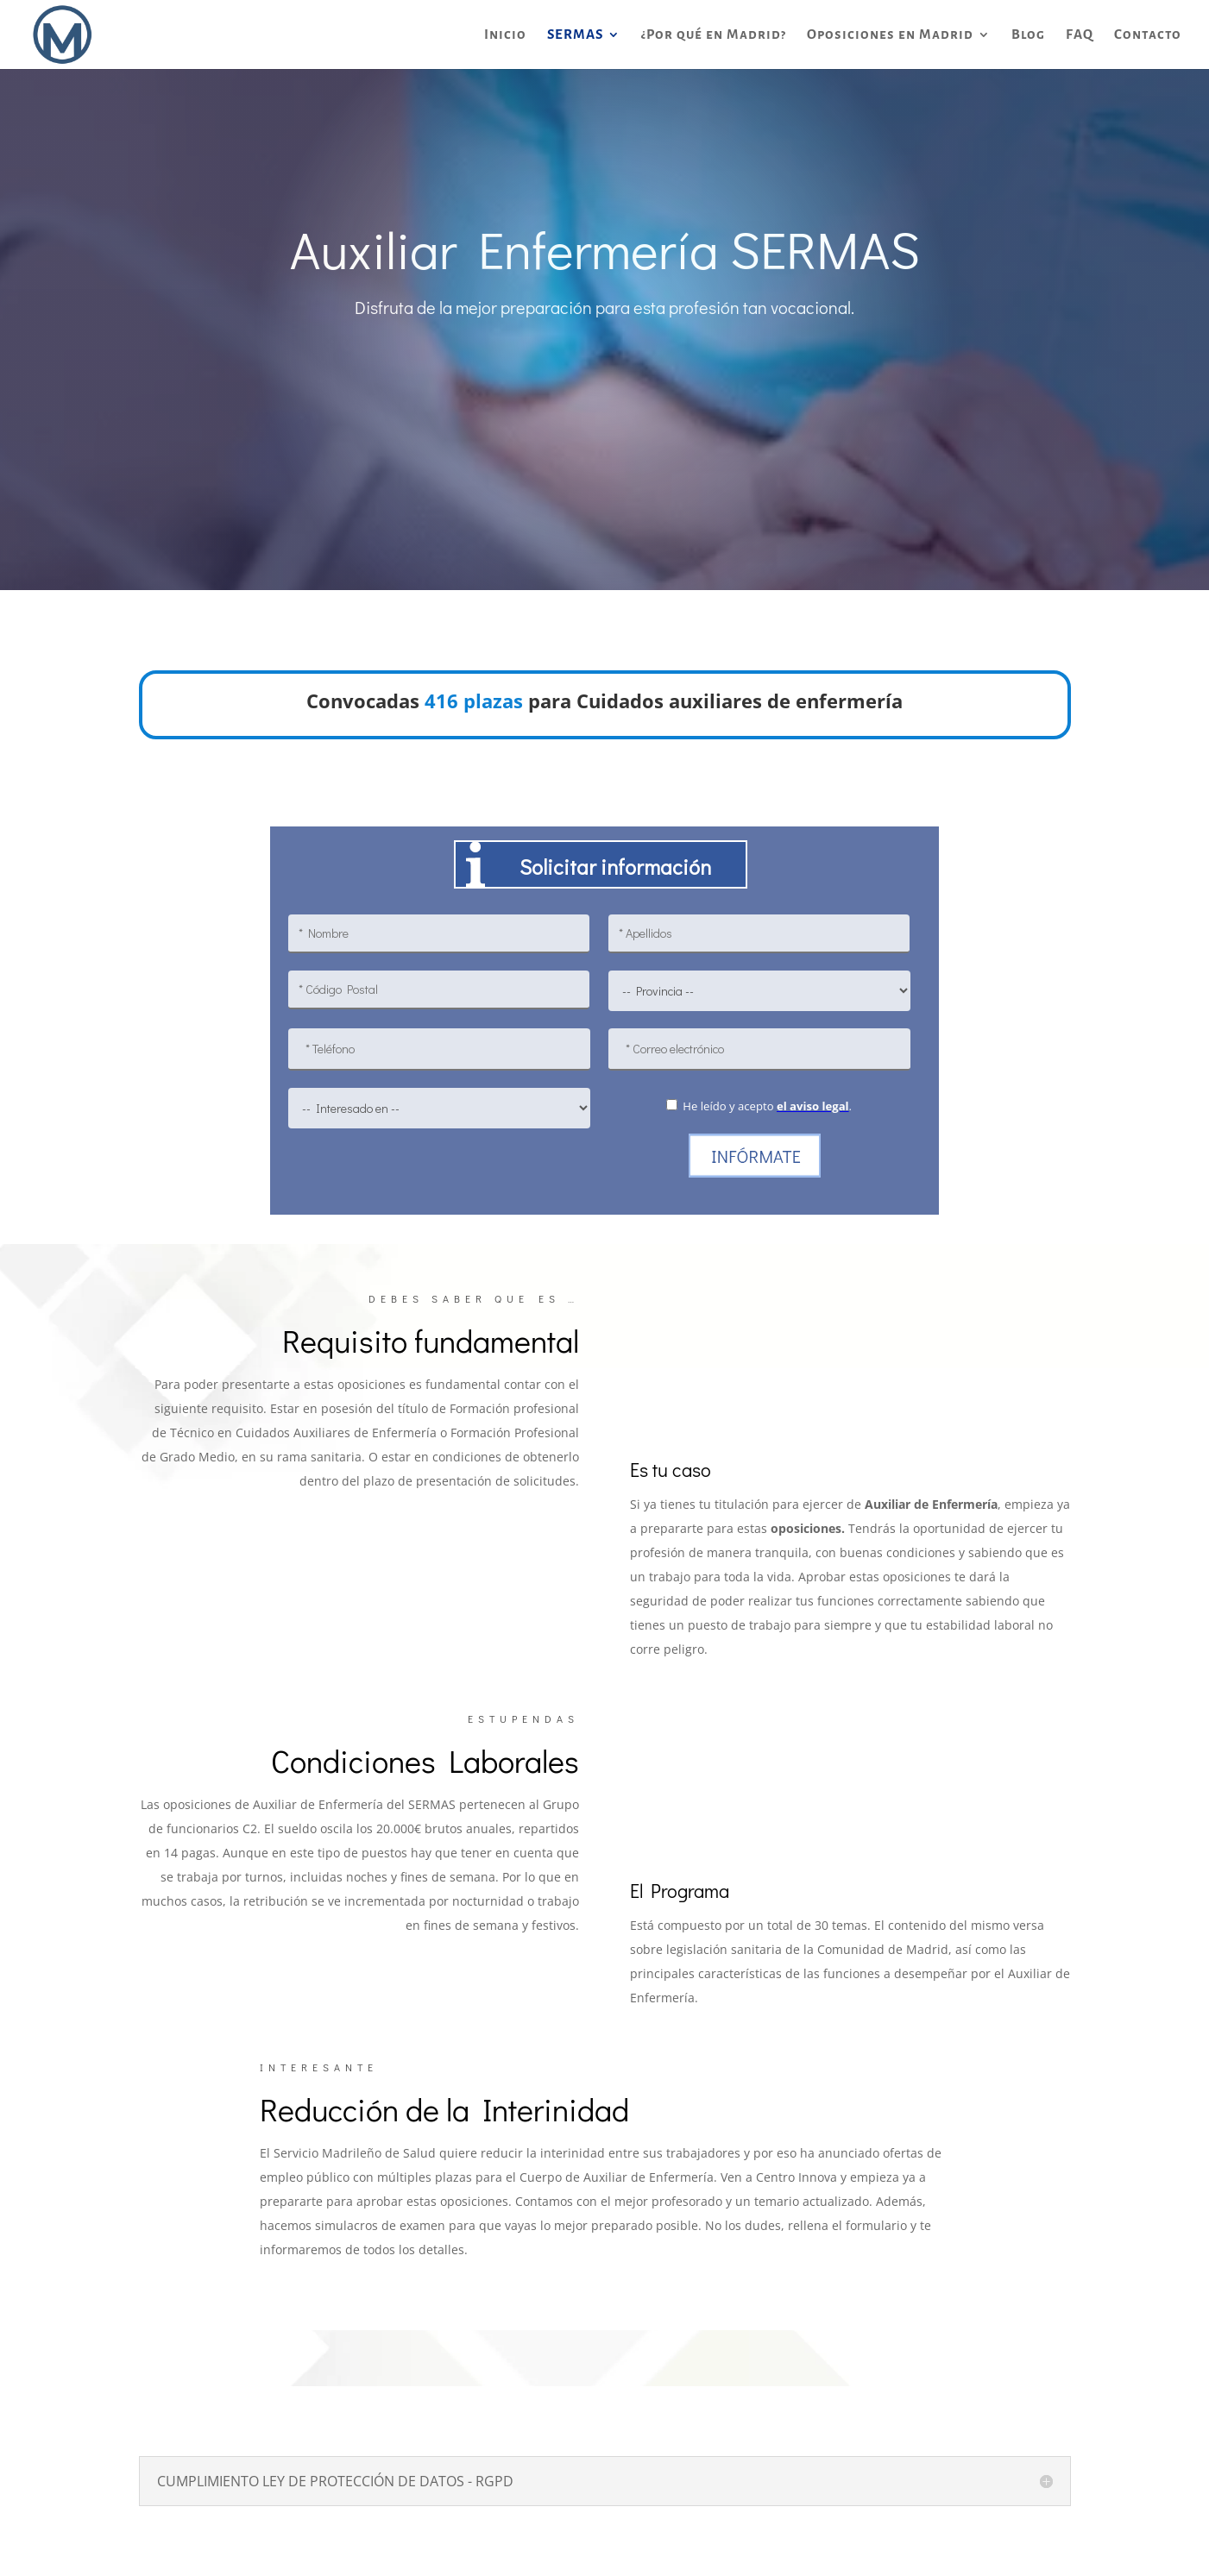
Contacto (1147, 34)
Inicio (505, 34)
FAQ (1079, 34)
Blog (1028, 34)
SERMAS (575, 34)
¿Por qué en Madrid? (713, 34)
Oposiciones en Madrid (890, 34)
